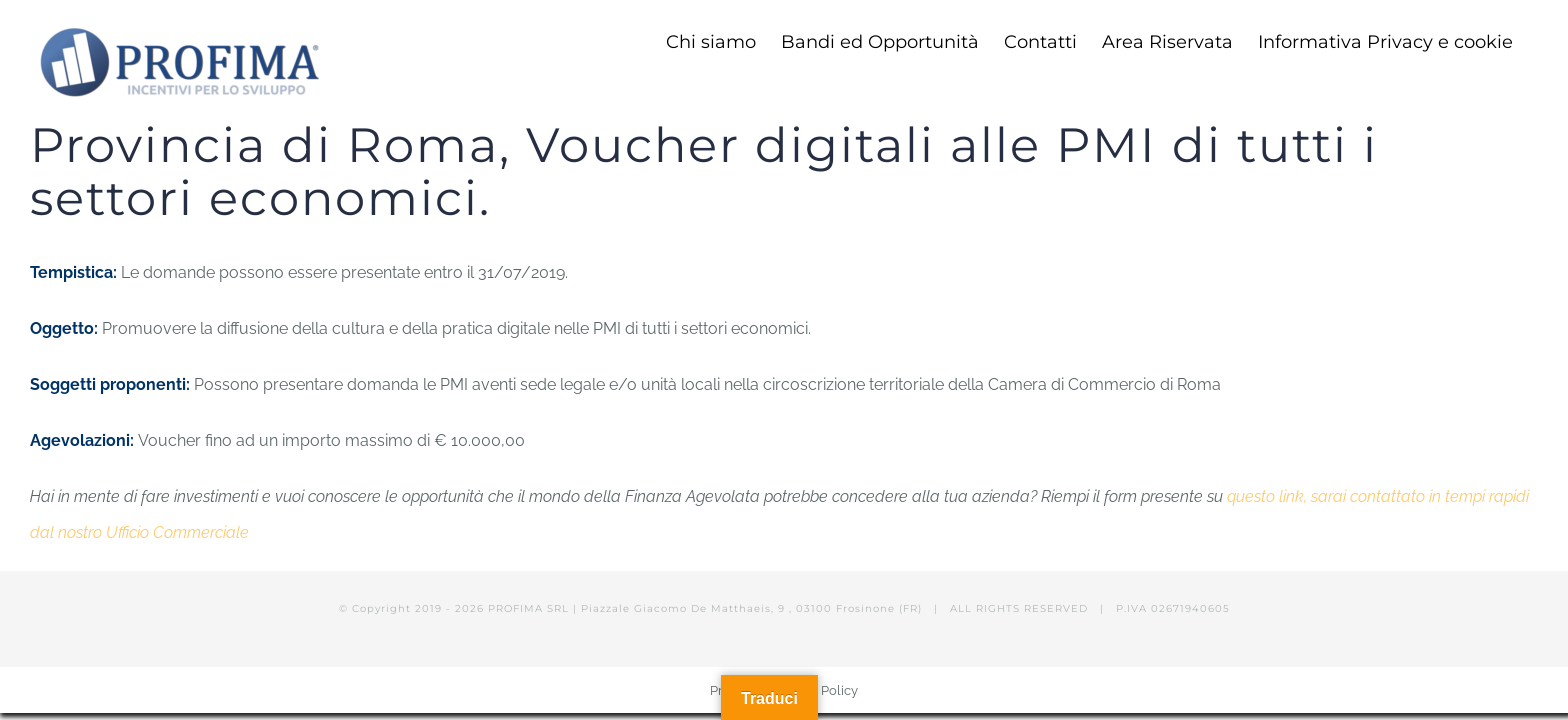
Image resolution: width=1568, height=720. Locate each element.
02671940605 (1190, 608)
